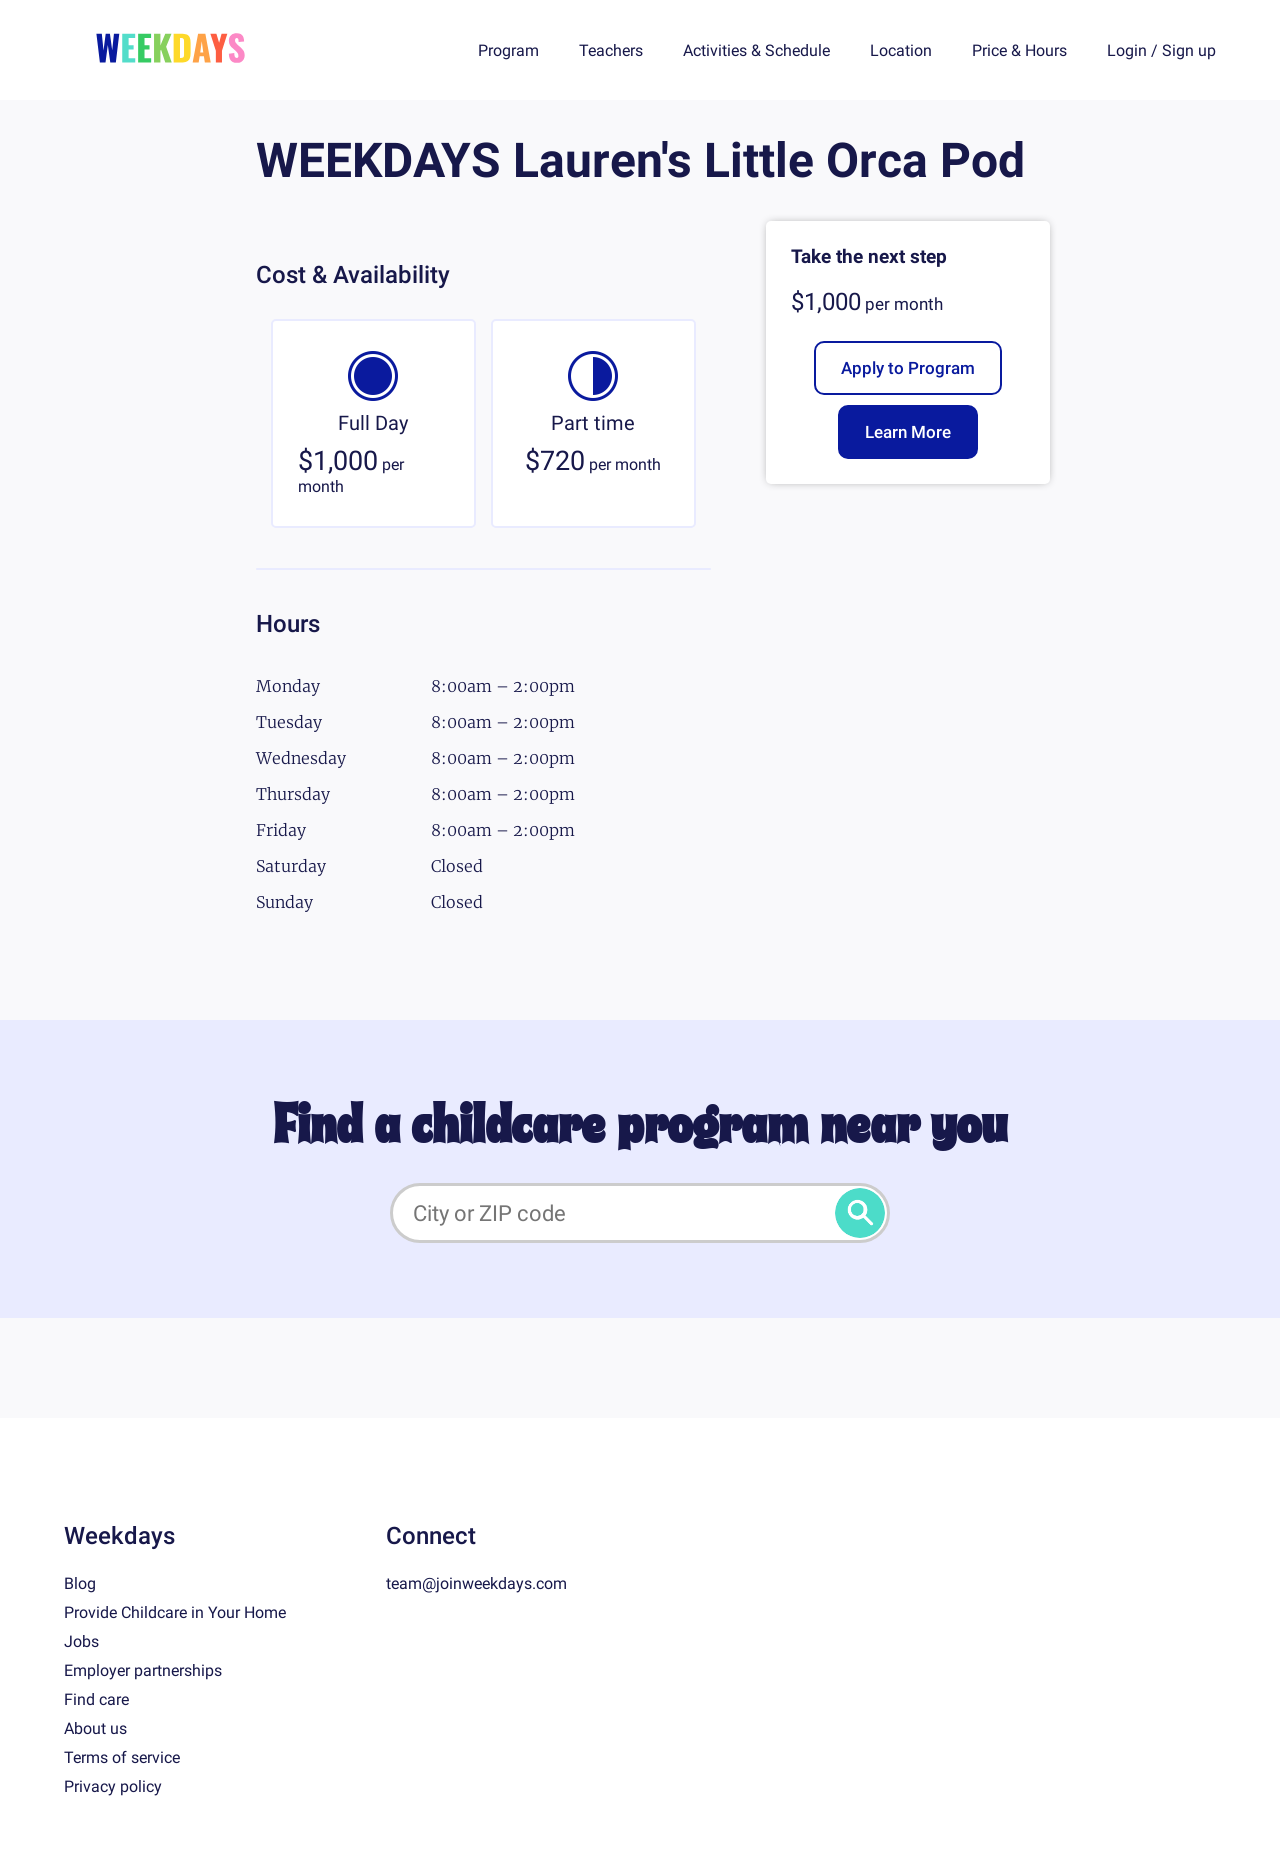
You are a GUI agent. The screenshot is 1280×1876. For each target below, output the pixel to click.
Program (508, 50)
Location (901, 50)
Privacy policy (113, 1786)
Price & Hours (1019, 50)
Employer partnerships (143, 1670)
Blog (80, 1583)
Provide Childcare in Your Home (175, 1612)
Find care (96, 1699)
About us (95, 1728)
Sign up (1189, 50)
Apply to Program (908, 368)
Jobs (81, 1641)
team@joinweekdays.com (476, 1583)
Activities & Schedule (756, 50)
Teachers (611, 50)
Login (1127, 50)
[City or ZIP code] (640, 1213)
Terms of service (122, 1757)
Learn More (908, 432)
